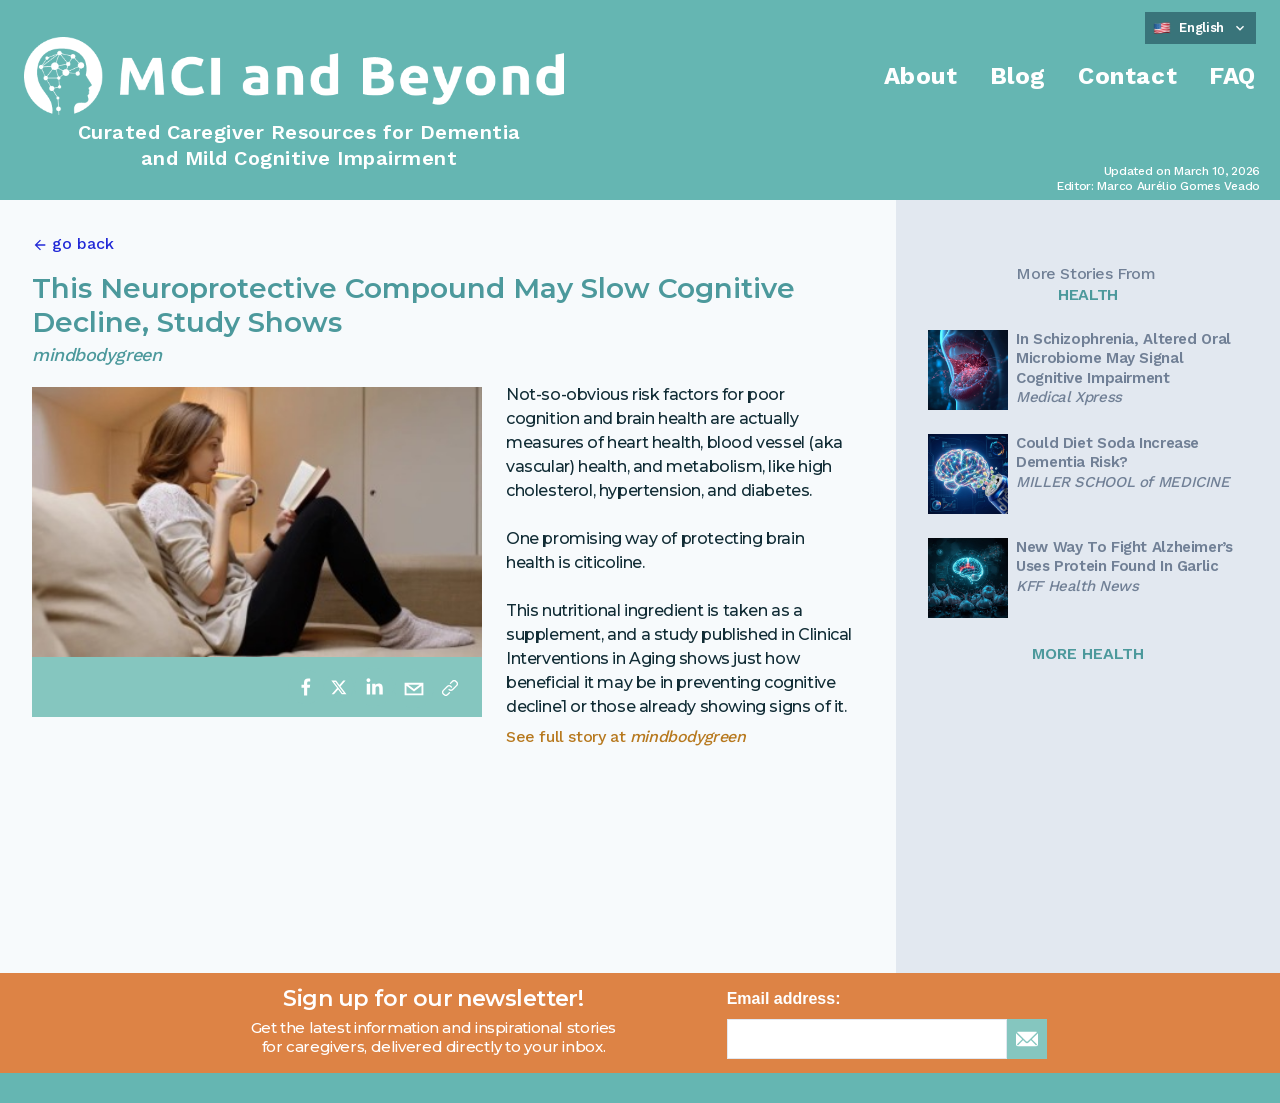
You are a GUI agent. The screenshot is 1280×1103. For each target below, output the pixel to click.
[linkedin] (374, 687)
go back (83, 243)
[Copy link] (450, 687)
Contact (1127, 76)
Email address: (784, 998)
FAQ (1232, 76)
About (921, 76)
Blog (1018, 76)
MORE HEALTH (1088, 653)
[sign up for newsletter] (1027, 1039)
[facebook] (306, 687)
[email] (414, 687)
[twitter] (339, 687)
